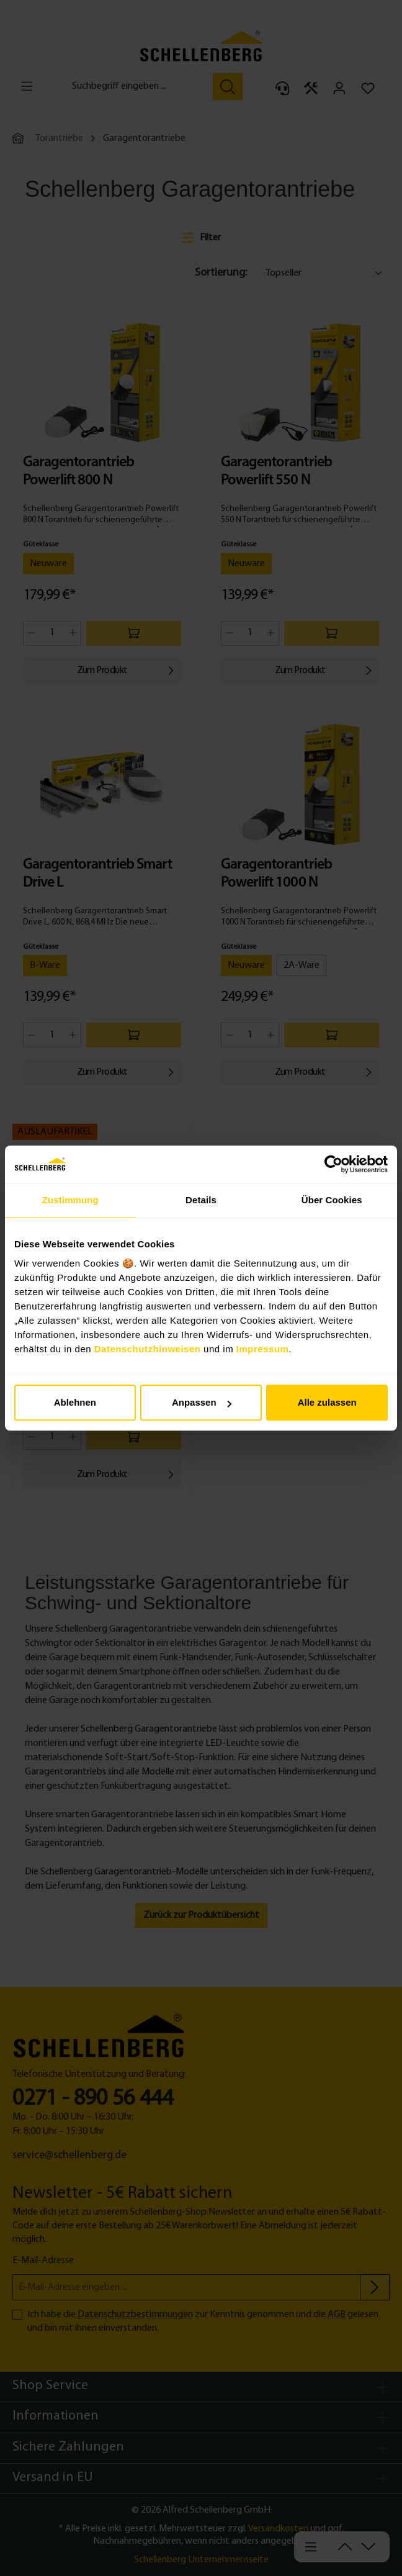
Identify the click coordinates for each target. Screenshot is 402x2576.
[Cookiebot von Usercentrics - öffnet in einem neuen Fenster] (333, 1164)
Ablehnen (75, 1402)
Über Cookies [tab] (332, 1200)
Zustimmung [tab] (70, 1200)
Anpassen (201, 1402)
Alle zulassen (327, 1402)
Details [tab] (201, 1200)
